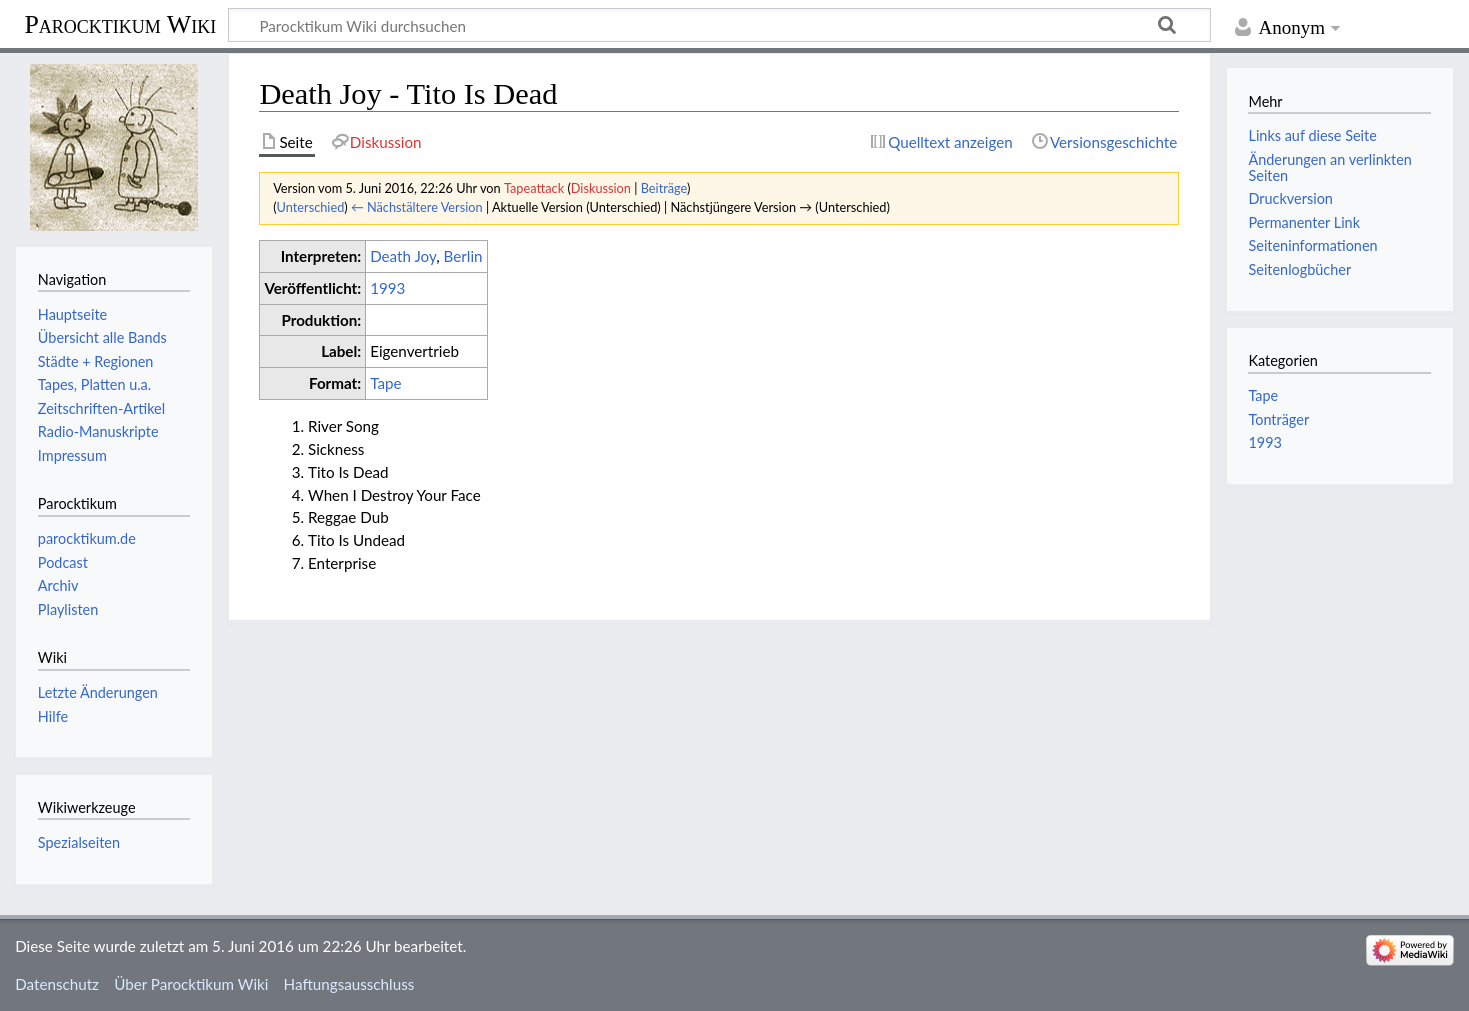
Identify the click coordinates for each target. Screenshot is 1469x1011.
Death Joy (403, 256)
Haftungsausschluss (349, 984)
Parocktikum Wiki (120, 23)
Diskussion (601, 188)
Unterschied (311, 207)
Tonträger (1278, 419)
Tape (385, 383)
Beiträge (664, 188)
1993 (387, 288)
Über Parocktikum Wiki (191, 984)
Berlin (463, 256)
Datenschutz (57, 984)
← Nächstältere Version (417, 207)
